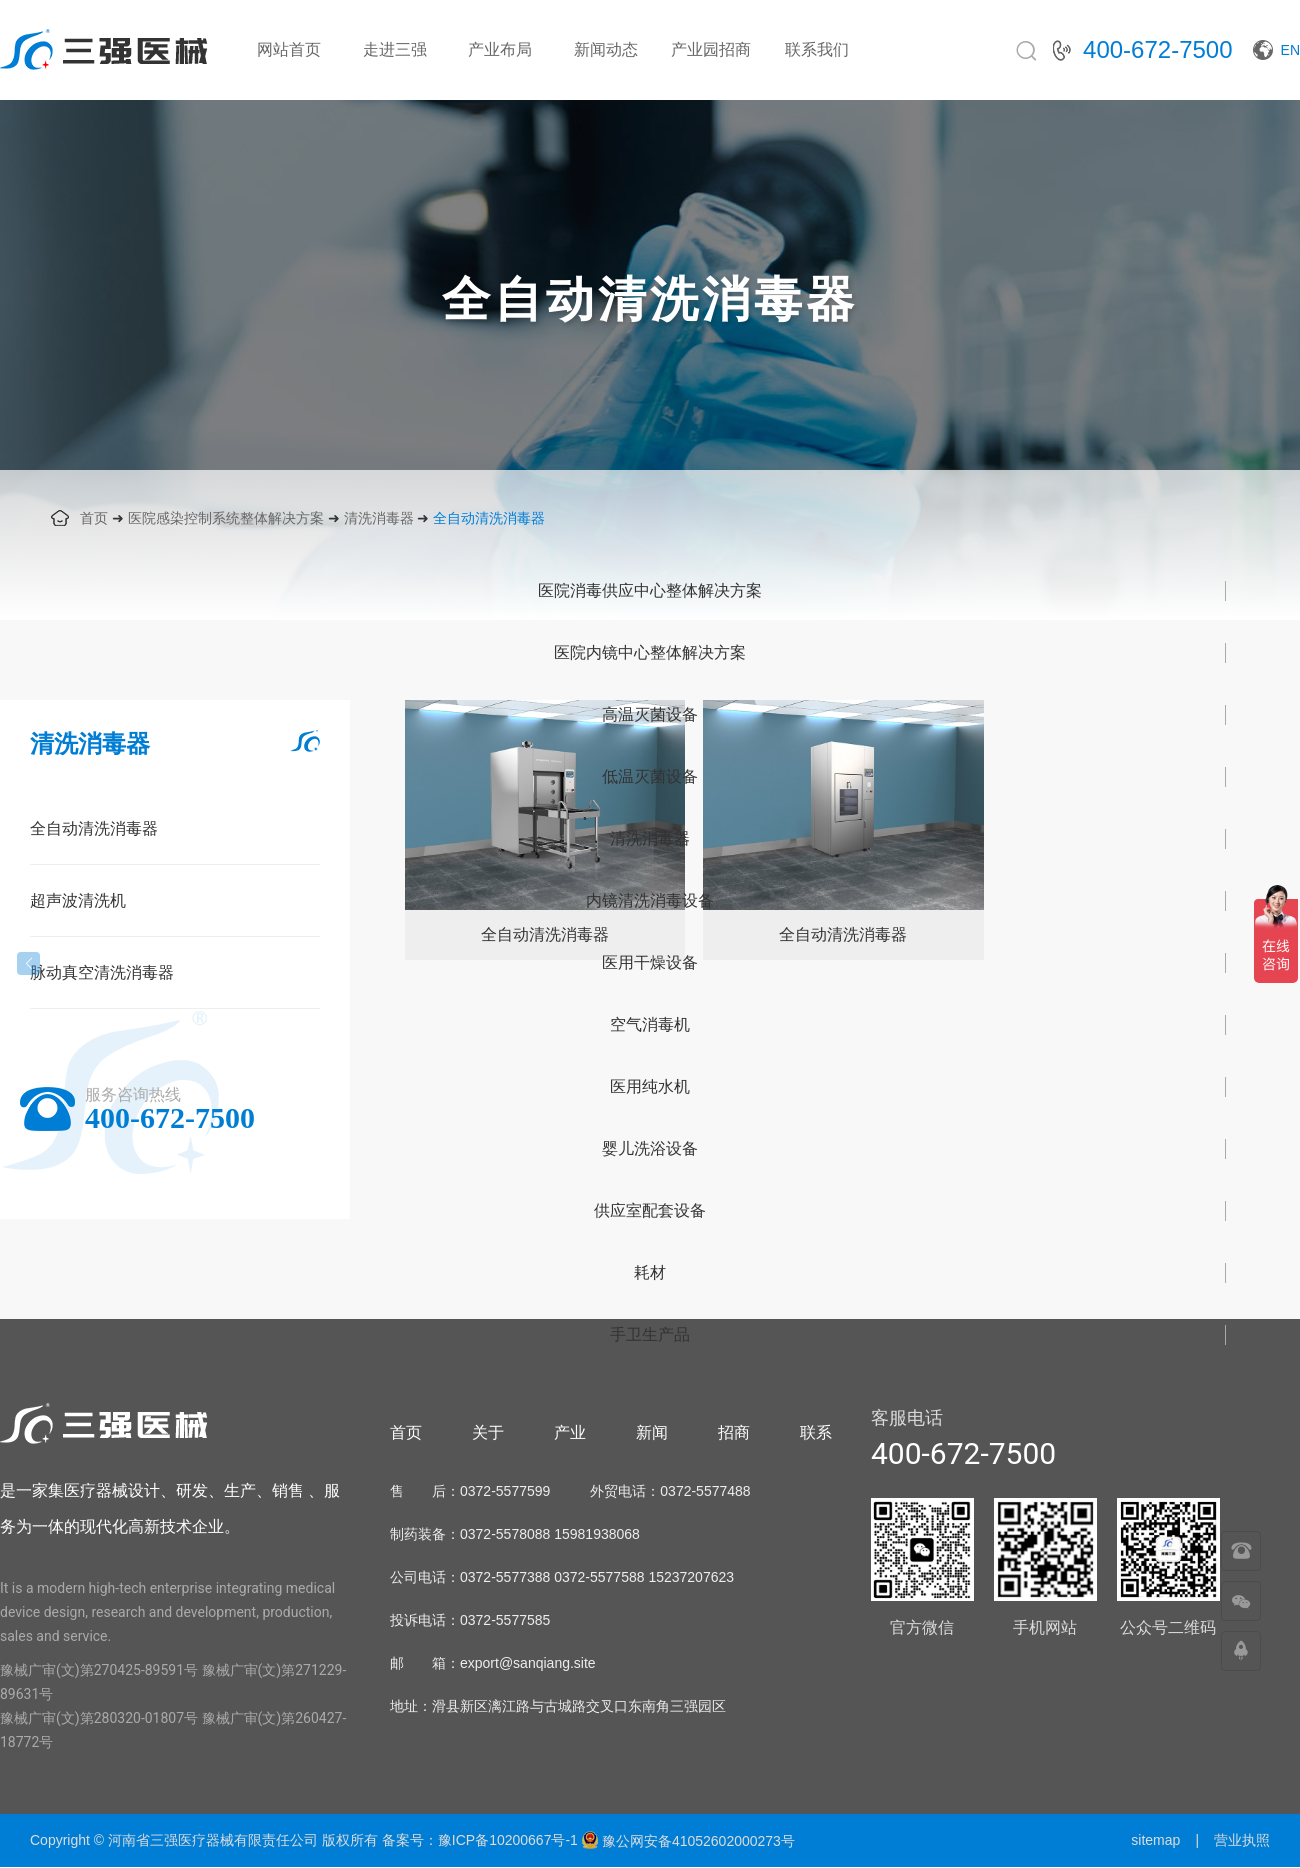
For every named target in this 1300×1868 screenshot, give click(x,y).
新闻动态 (606, 49)
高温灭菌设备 (650, 714)
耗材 (650, 1272)
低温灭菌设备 (650, 776)
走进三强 (395, 49)
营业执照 (1242, 1840)
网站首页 (289, 49)
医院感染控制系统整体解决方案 (226, 518)
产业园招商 (711, 49)
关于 (488, 1432)
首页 (94, 518)
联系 (816, 1432)
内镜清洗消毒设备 (650, 900)
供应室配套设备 (650, 1210)
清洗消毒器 (379, 518)
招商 (734, 1432)
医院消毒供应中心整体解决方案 (650, 590)
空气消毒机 (650, 1024)
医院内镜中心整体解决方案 (650, 652)
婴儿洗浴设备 (650, 1148)
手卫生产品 (650, 1334)
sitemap (1155, 1840)
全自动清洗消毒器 (489, 518)
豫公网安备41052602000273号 (688, 1841)
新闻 (652, 1432)
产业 (570, 1432)
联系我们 (817, 49)
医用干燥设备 (650, 962)
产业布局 (500, 49)
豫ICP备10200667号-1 (508, 1840)
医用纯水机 (650, 1086)
